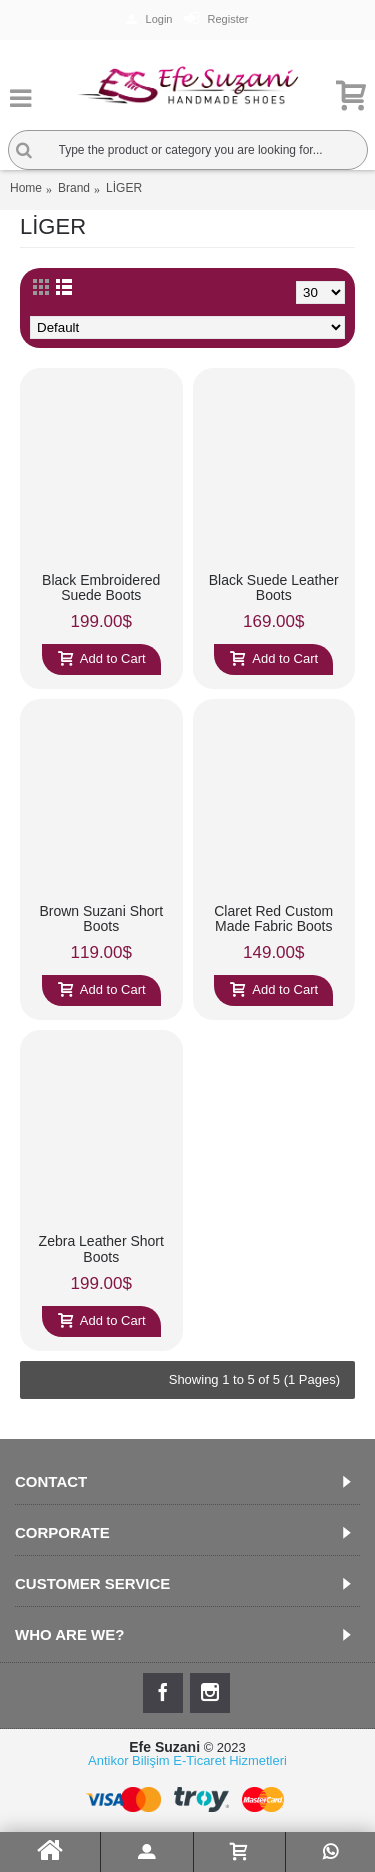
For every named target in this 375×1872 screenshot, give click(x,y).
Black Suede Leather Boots (274, 587)
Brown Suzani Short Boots (101, 918)
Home (26, 188)
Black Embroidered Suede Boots (101, 587)
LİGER (124, 188)
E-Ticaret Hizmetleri (230, 1760)
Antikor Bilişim (129, 1760)
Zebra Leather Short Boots (101, 1248)
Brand (74, 188)
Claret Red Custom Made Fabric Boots (273, 918)
